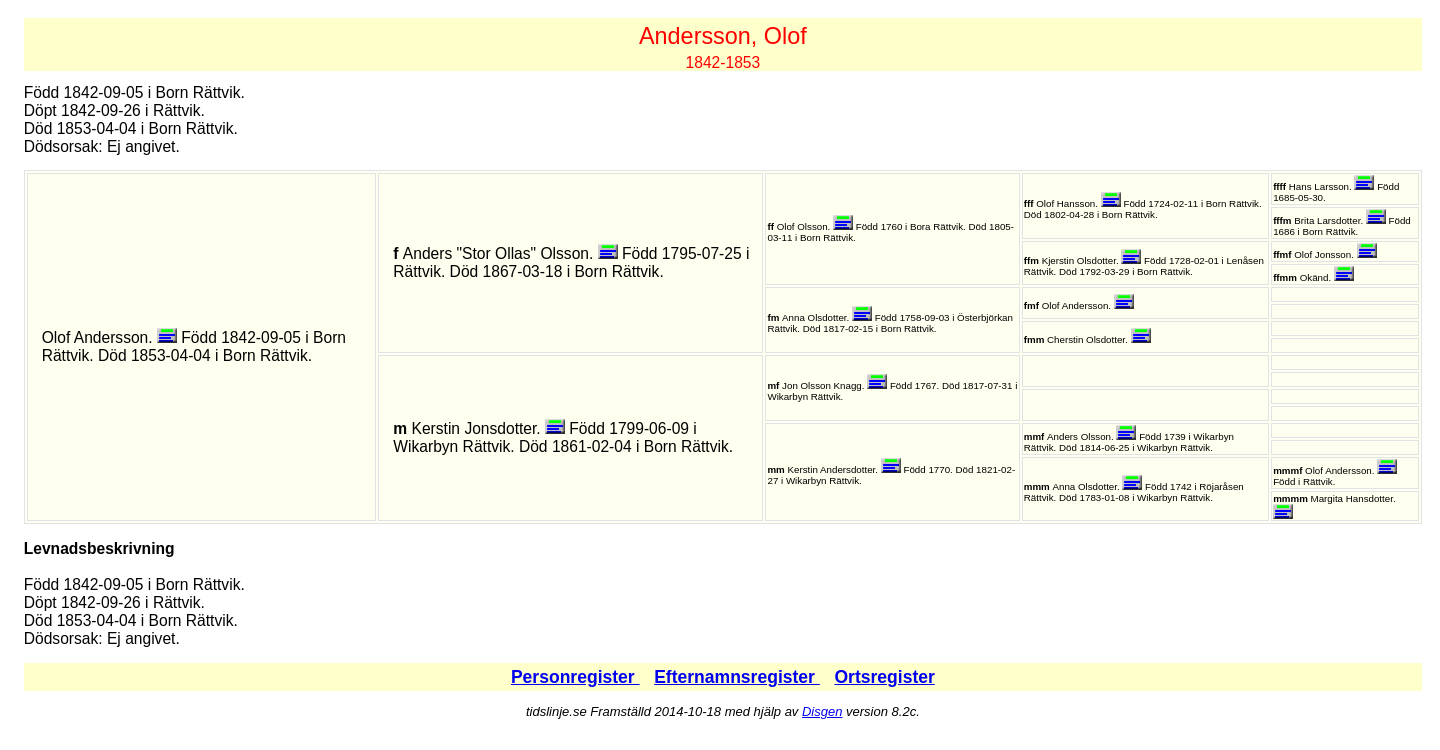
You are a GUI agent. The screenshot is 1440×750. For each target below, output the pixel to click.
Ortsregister (884, 677)
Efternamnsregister (737, 677)
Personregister (575, 677)
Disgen (822, 711)
